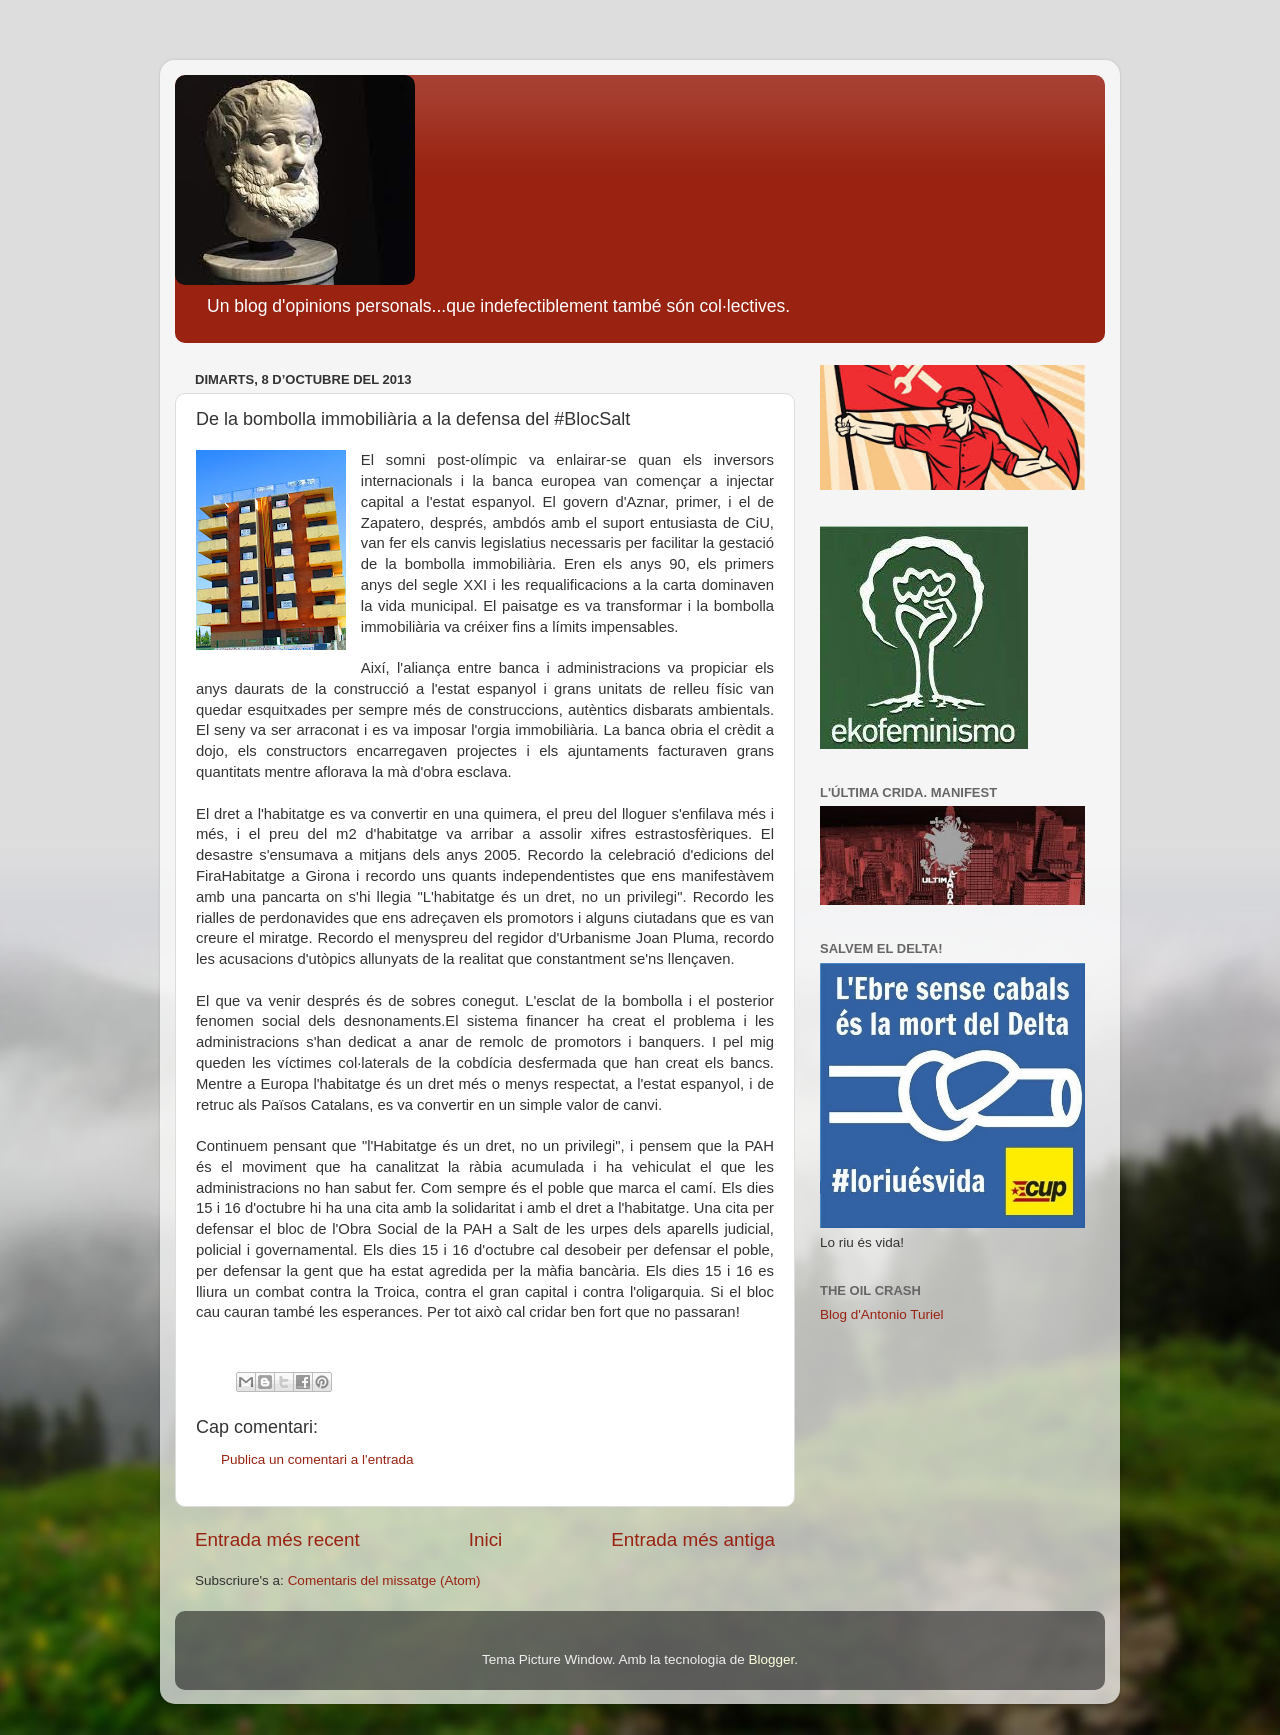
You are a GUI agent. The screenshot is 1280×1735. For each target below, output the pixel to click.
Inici (486, 1539)
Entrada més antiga (693, 1539)
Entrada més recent (277, 1539)
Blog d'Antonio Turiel (881, 1314)
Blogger (771, 1659)
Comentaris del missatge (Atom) (384, 1580)
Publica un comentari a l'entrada (317, 1459)
